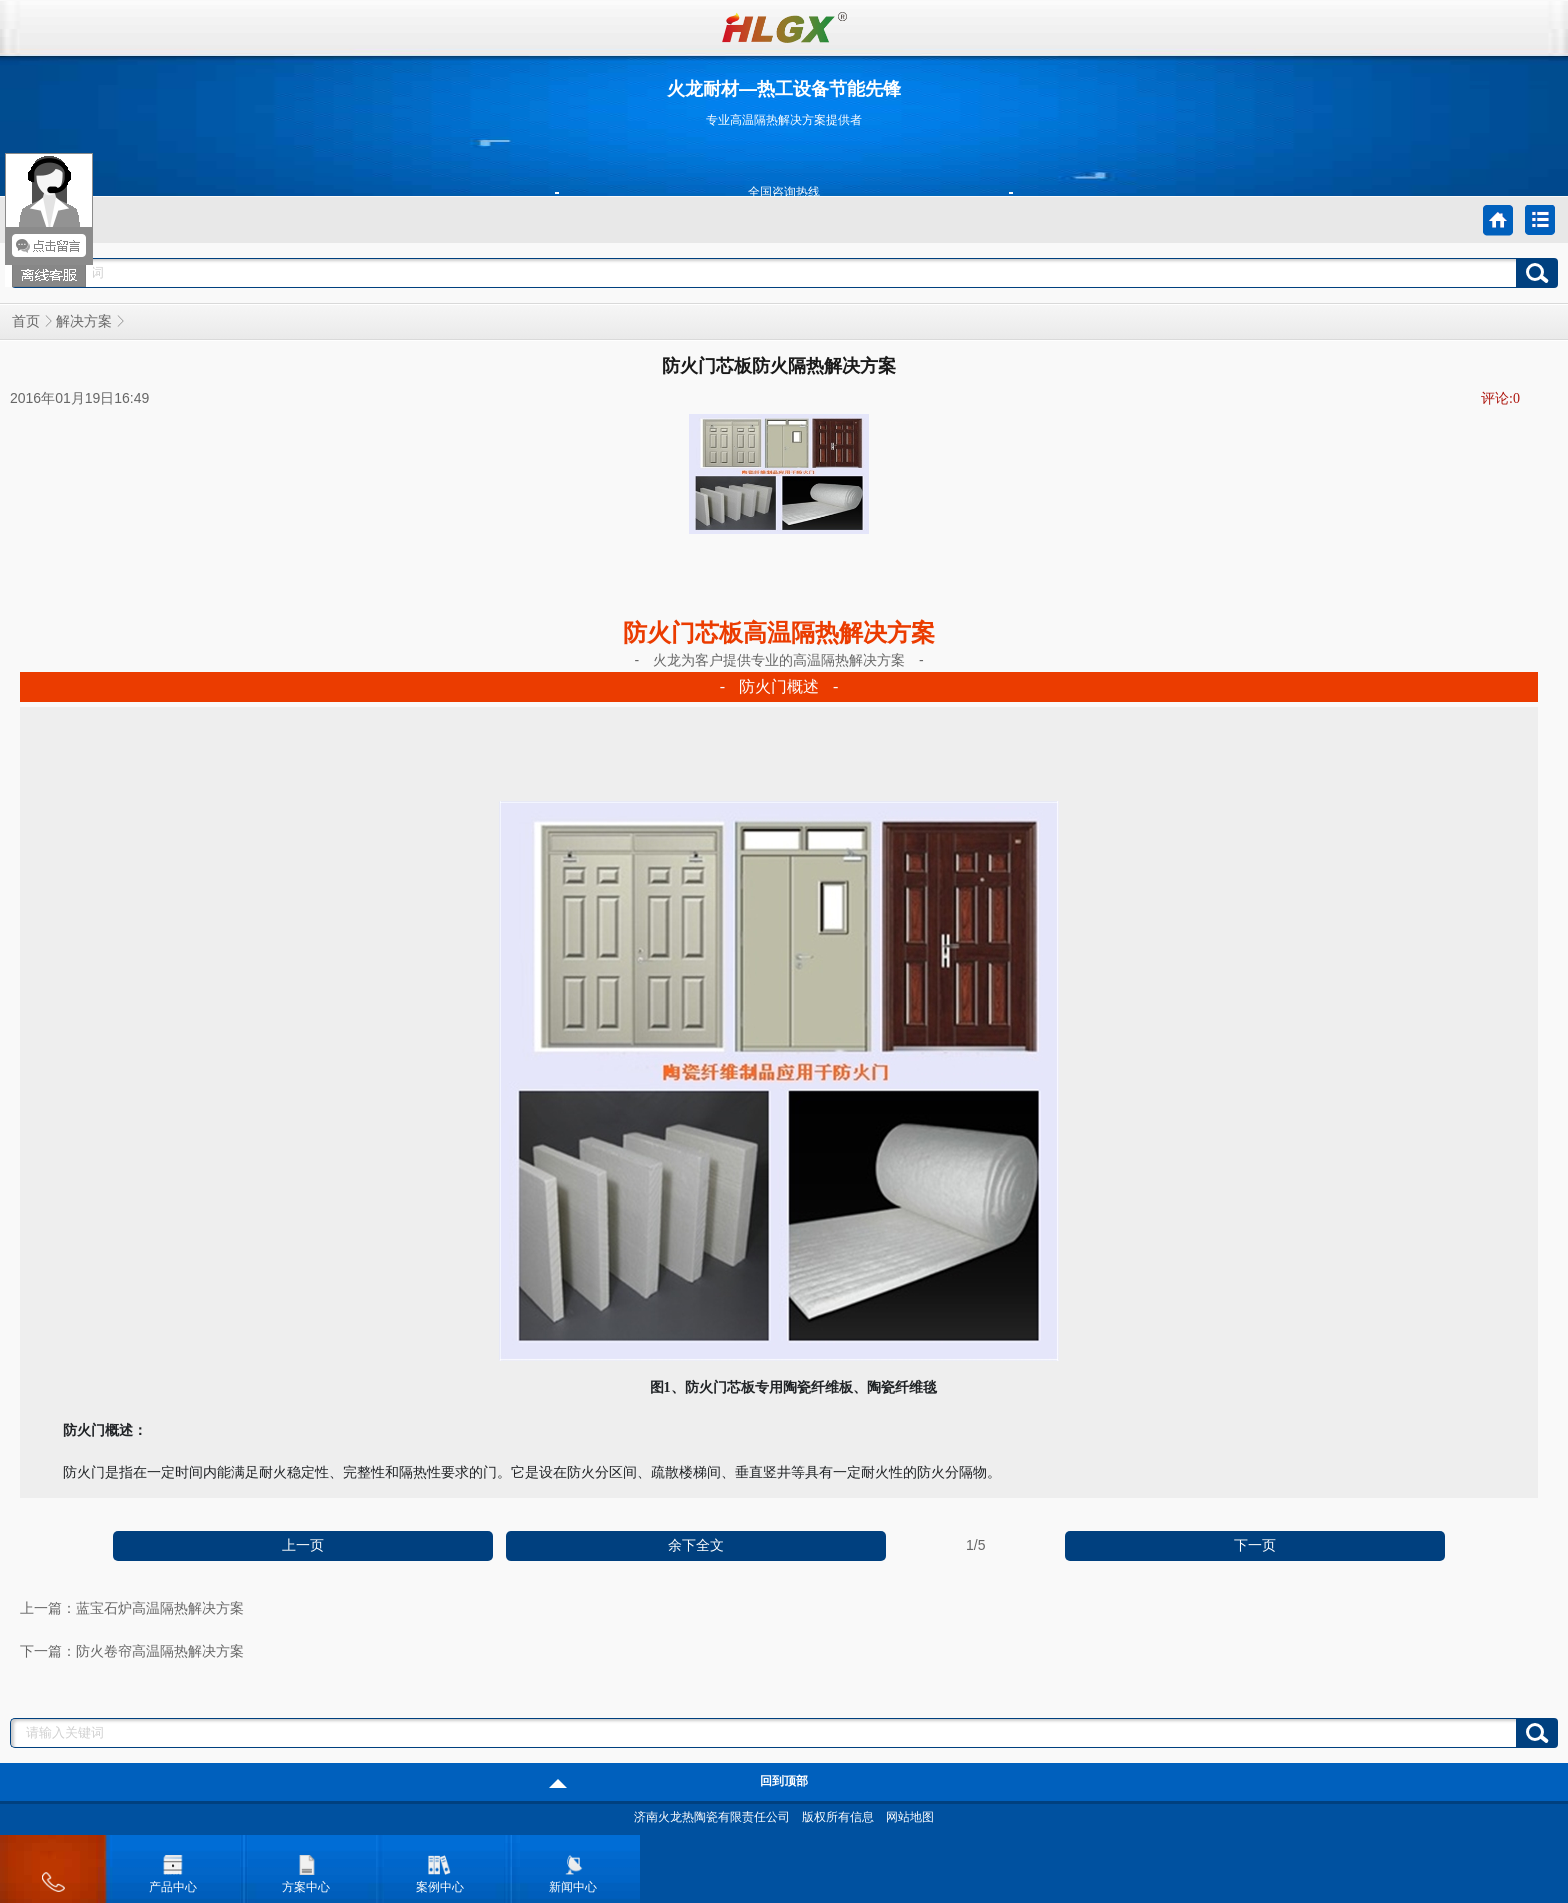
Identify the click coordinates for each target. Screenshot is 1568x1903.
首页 (26, 321)
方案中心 (306, 1868)
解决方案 (84, 321)
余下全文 (696, 1545)
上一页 (303, 1545)
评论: (1500, 398)
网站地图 (910, 1817)
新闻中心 (573, 1868)
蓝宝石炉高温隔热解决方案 (160, 1608)
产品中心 (173, 1868)
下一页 (1255, 1545)
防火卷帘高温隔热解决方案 (160, 1651)
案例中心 (440, 1868)
